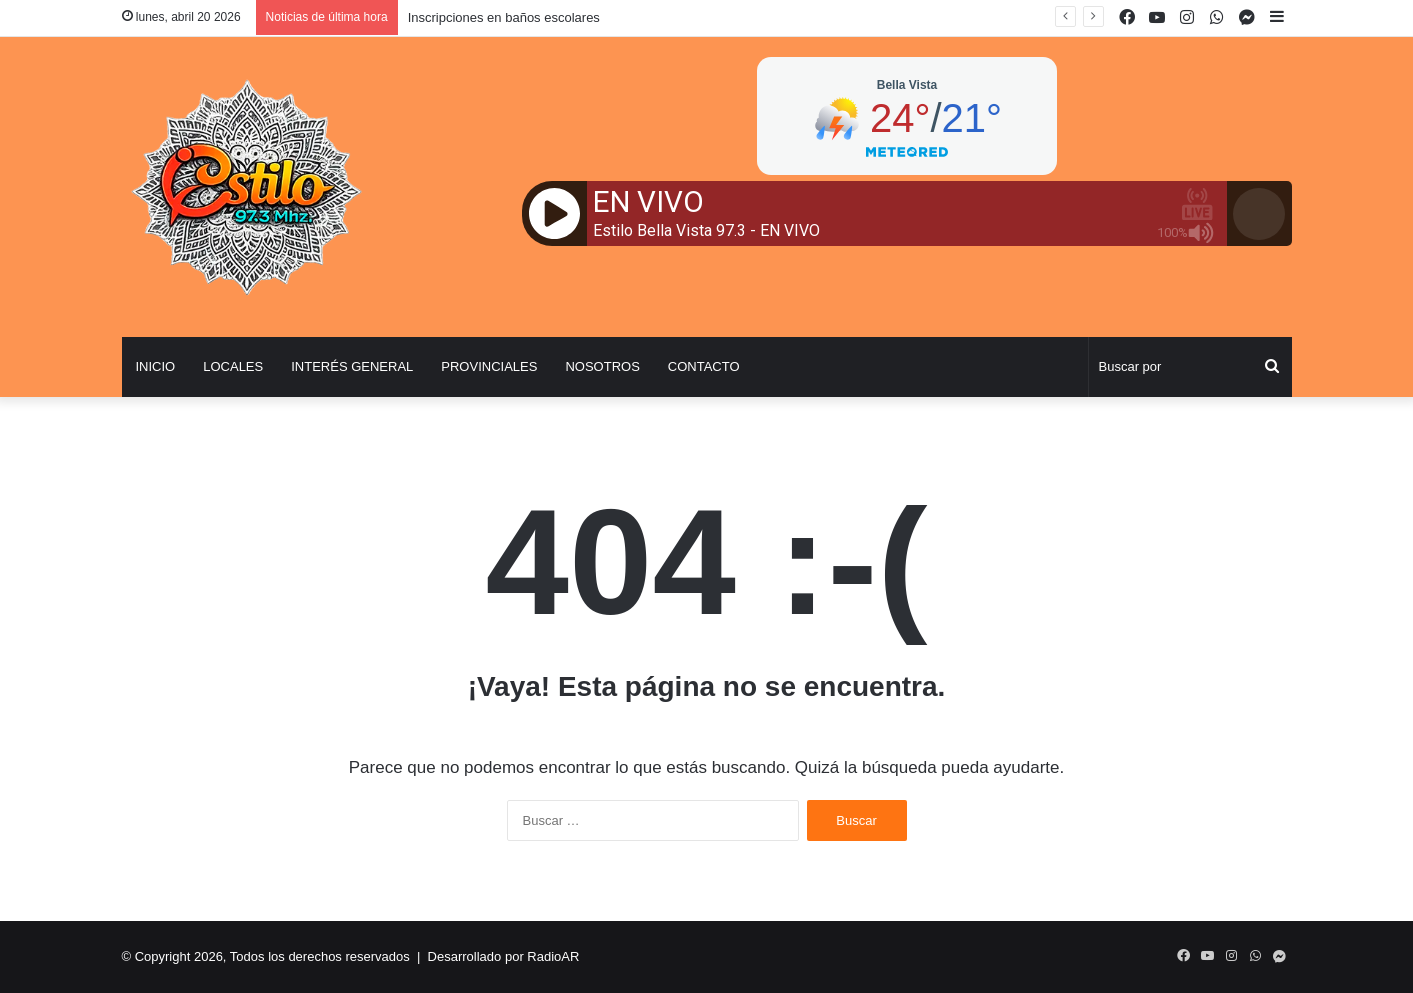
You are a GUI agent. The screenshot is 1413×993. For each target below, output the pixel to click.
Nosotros (602, 366)
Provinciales (489, 366)
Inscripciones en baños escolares (504, 17)
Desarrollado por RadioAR (504, 956)
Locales (233, 366)
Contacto (704, 366)
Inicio (156, 366)
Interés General (352, 366)
